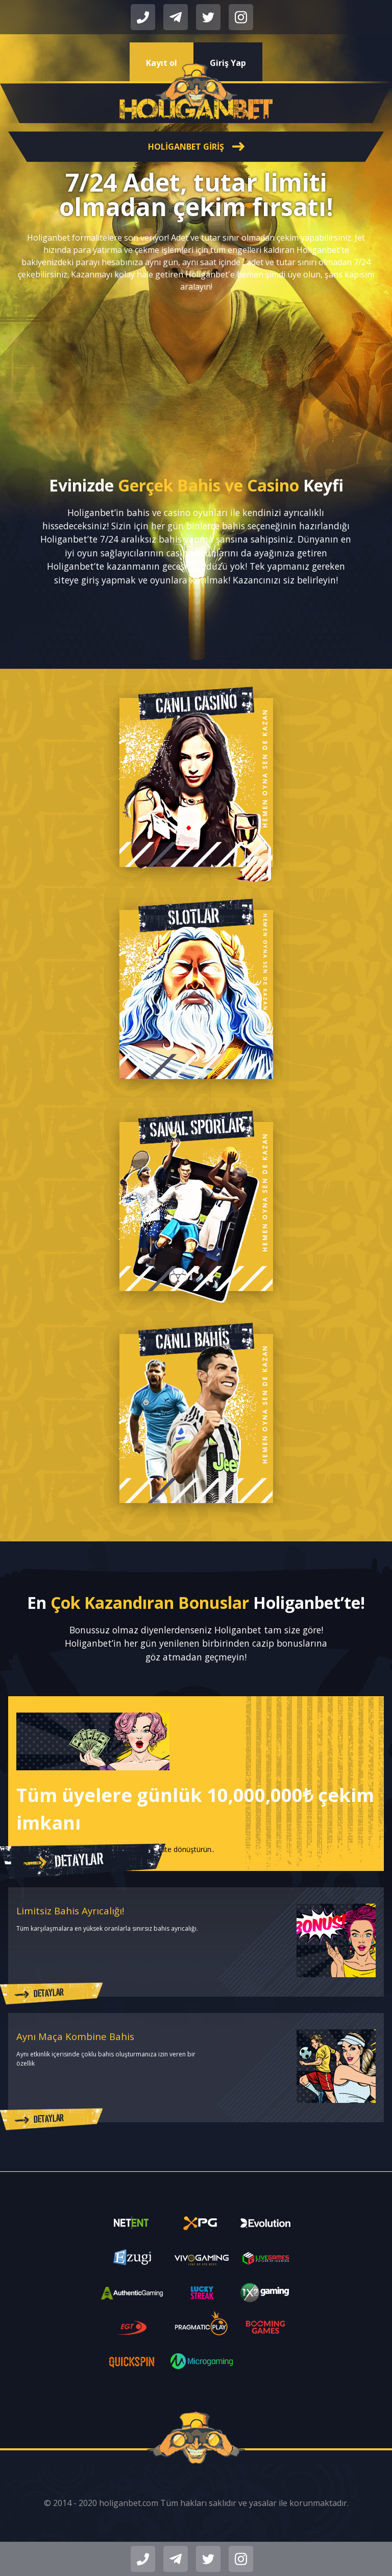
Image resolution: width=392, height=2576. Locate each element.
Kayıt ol (161, 62)
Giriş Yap (228, 62)
